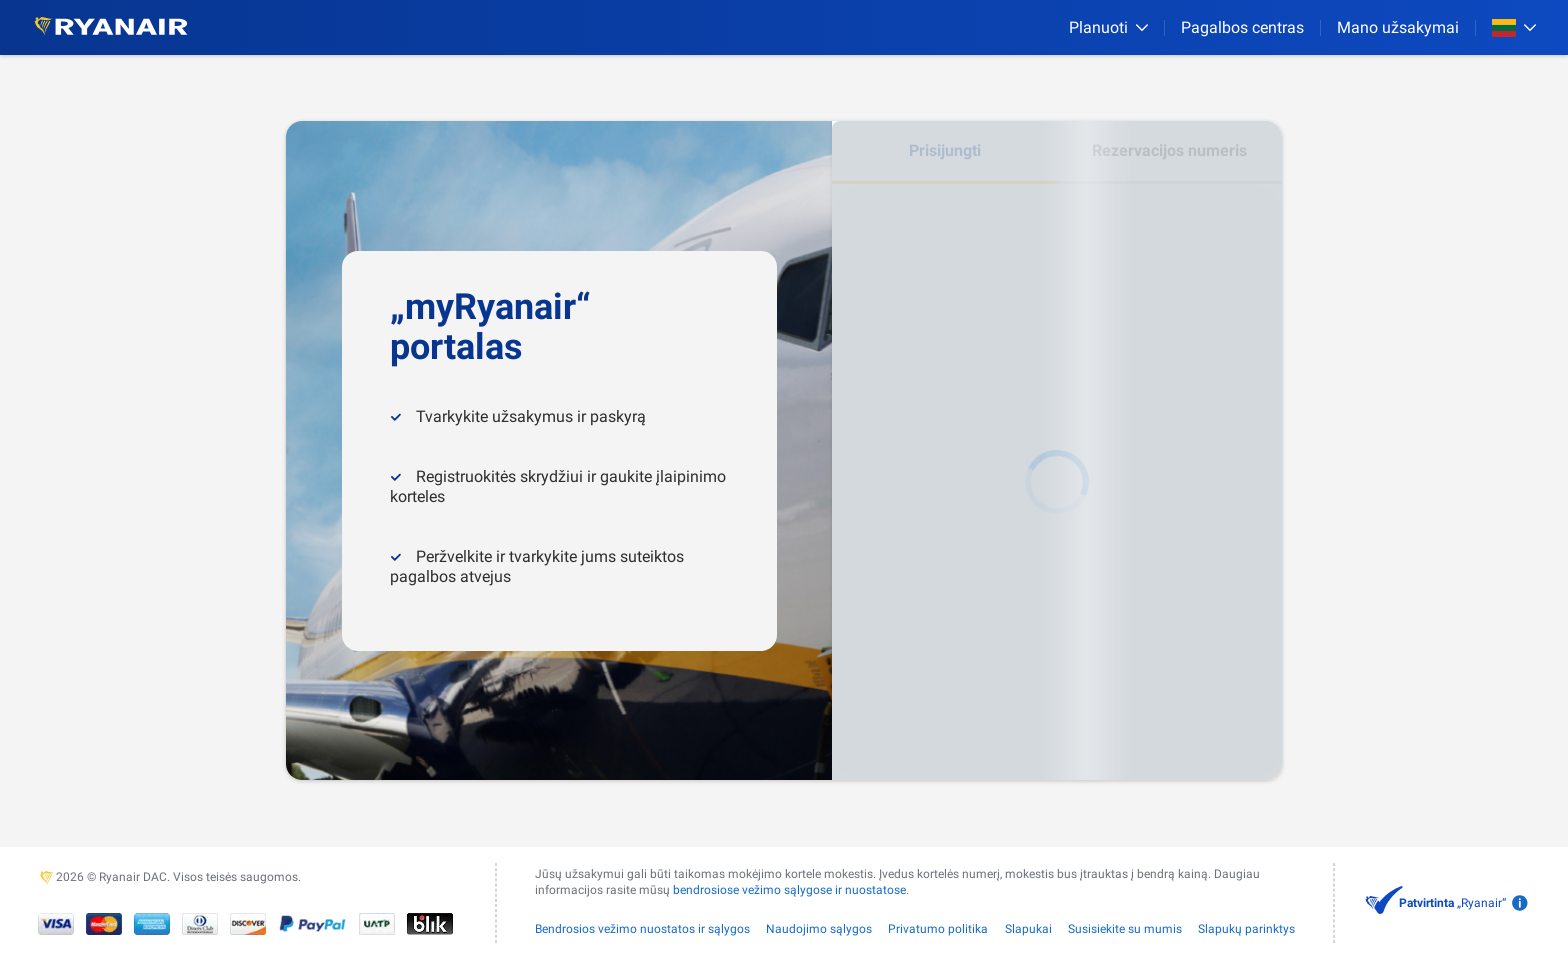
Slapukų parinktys (1246, 929)
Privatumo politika (938, 929)
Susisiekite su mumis (1125, 929)
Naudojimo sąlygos (819, 929)
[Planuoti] (1108, 27)
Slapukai (1028, 929)
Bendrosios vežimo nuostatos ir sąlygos (642, 929)
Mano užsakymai (1398, 27)
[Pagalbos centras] (1242, 27)
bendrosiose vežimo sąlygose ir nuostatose (789, 890)
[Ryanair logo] (111, 27)
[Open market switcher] (1514, 28)
